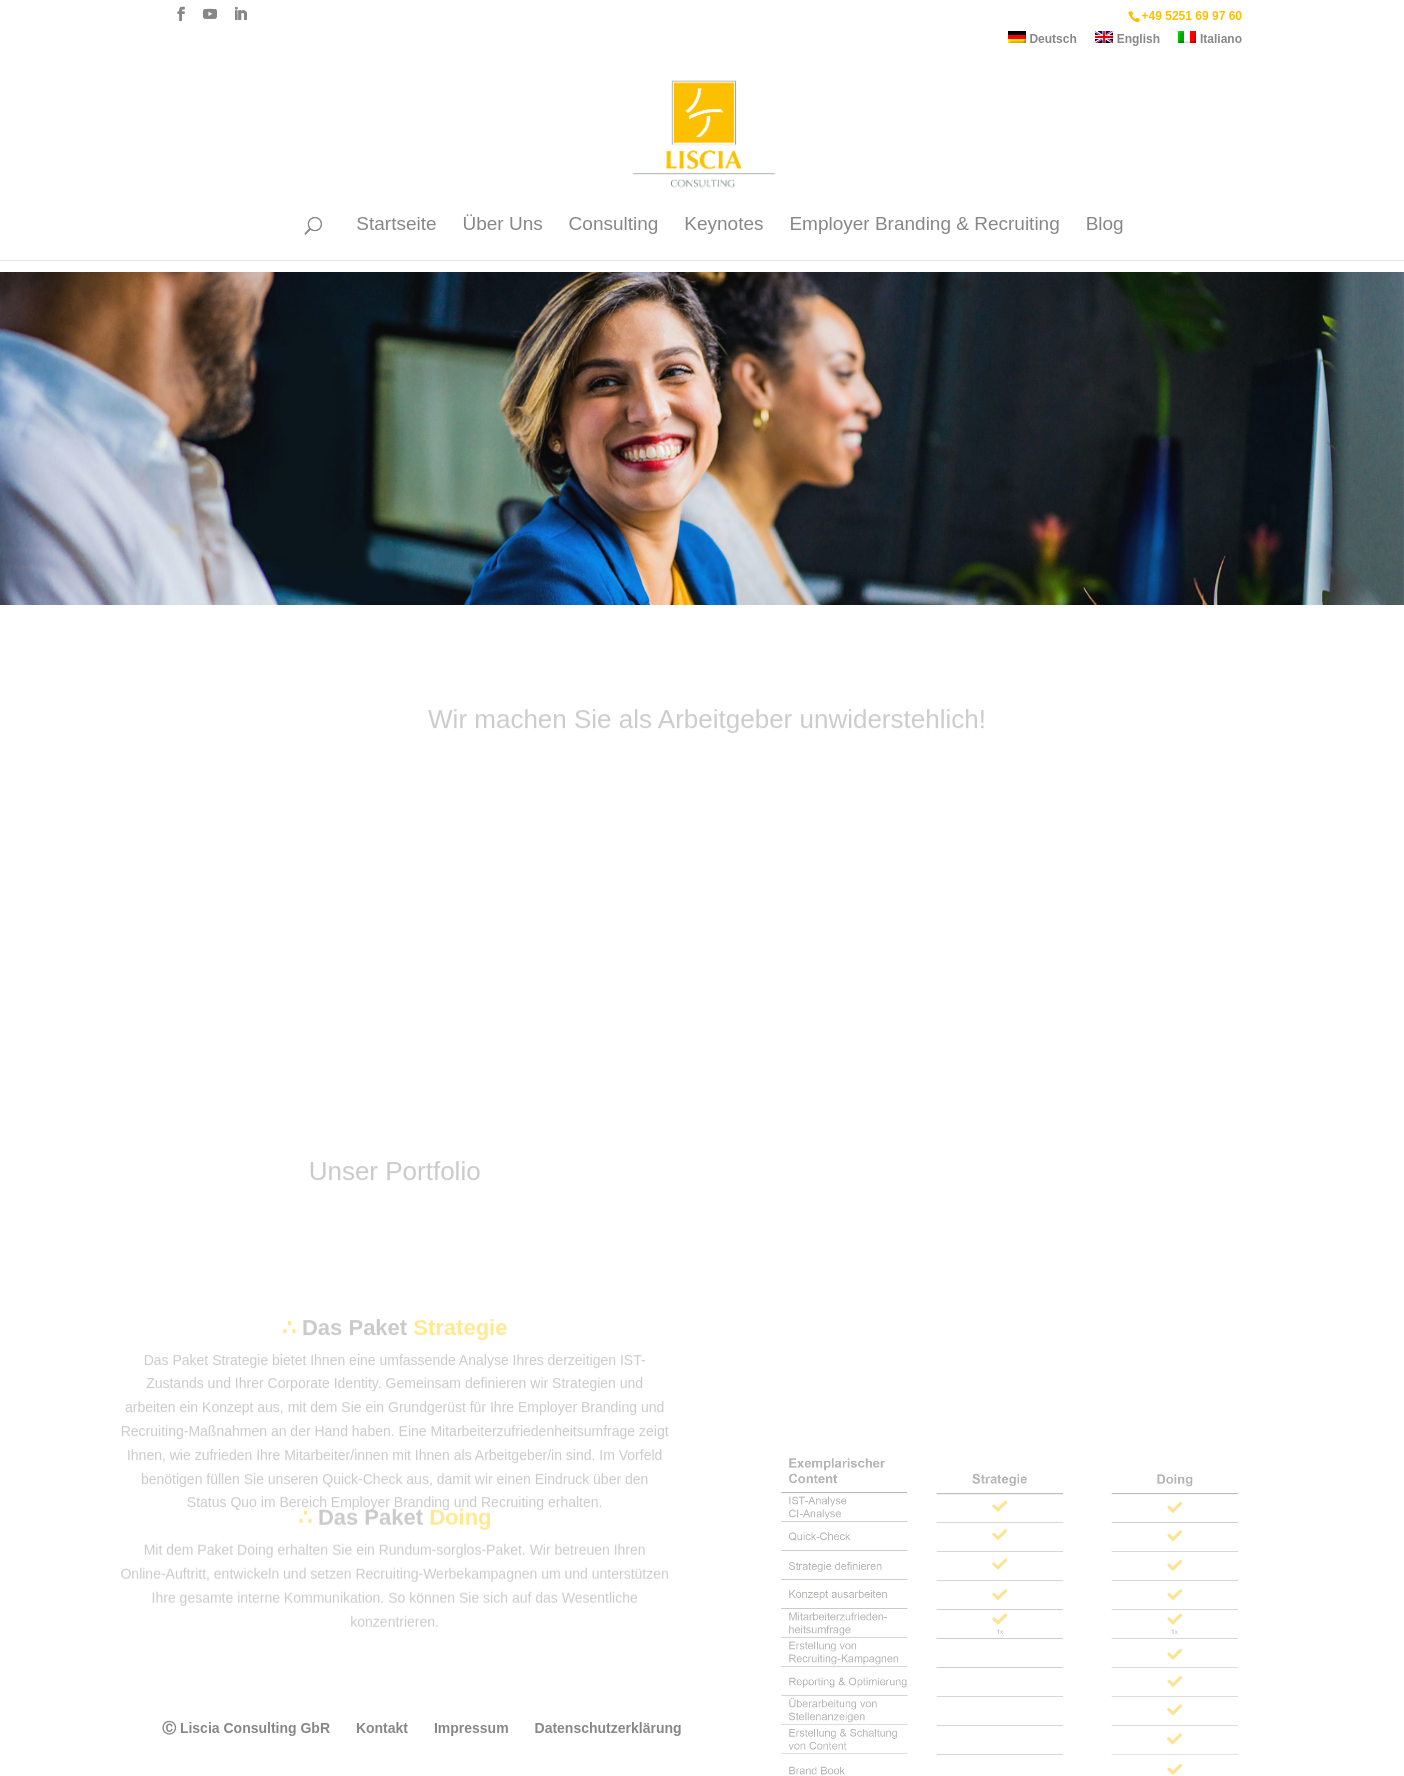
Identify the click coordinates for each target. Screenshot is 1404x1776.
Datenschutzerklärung (608, 1728)
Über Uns (502, 225)
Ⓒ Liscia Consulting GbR (246, 1728)
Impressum (471, 1728)
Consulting (614, 225)
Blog (1105, 225)
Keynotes (723, 225)
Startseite (396, 225)
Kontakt (382, 1728)
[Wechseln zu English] (1127, 42)
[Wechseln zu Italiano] (1210, 42)
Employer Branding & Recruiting (924, 225)
